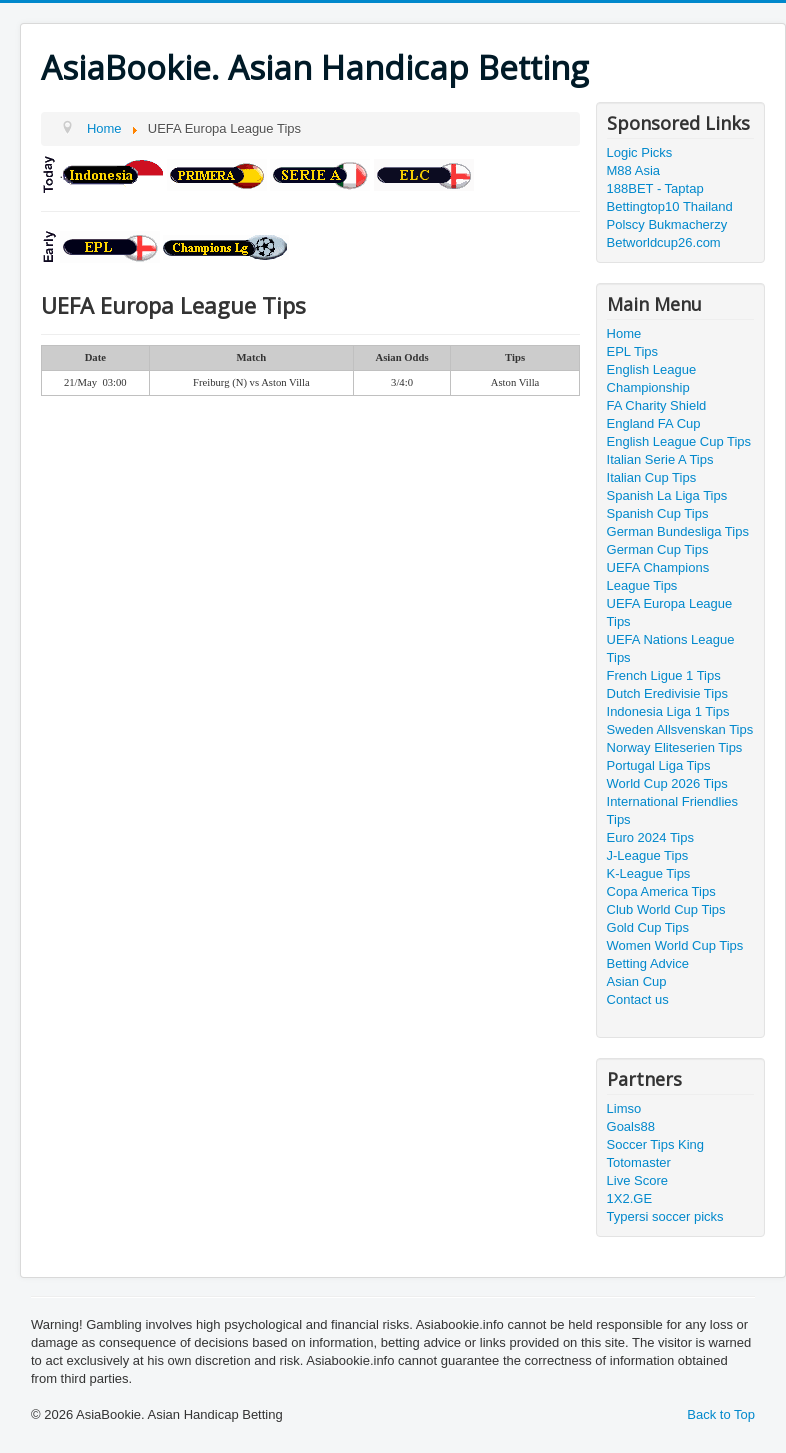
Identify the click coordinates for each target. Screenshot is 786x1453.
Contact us (638, 999)
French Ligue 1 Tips (664, 675)
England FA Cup (654, 423)
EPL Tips (633, 351)
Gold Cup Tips (648, 927)
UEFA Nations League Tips (671, 648)
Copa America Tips (661, 891)
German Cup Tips (658, 549)
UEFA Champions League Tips (658, 576)
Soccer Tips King (656, 1144)
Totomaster (639, 1162)
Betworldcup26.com (664, 242)
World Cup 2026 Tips (667, 783)
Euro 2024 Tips (650, 837)
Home (624, 333)
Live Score (637, 1180)
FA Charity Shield (657, 405)
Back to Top (721, 1414)
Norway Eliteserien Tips (675, 747)
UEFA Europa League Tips (670, 612)
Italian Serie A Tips (660, 459)
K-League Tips (649, 873)
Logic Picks (640, 152)
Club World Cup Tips (666, 909)
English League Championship (652, 378)
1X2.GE (630, 1198)
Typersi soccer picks (665, 1216)
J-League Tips (648, 855)
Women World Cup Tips (675, 945)
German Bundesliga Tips (678, 531)
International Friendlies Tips (673, 810)
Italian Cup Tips (652, 477)
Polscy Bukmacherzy (667, 224)
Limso (624, 1108)
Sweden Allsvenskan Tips (680, 729)
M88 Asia (633, 170)
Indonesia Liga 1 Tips (668, 711)
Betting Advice (648, 963)
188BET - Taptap (655, 188)
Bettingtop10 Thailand (670, 206)
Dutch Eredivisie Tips (667, 693)
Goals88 (631, 1126)
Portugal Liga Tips (659, 765)
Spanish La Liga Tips (667, 495)
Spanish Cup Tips (658, 513)
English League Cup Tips (679, 441)
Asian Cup (637, 981)
